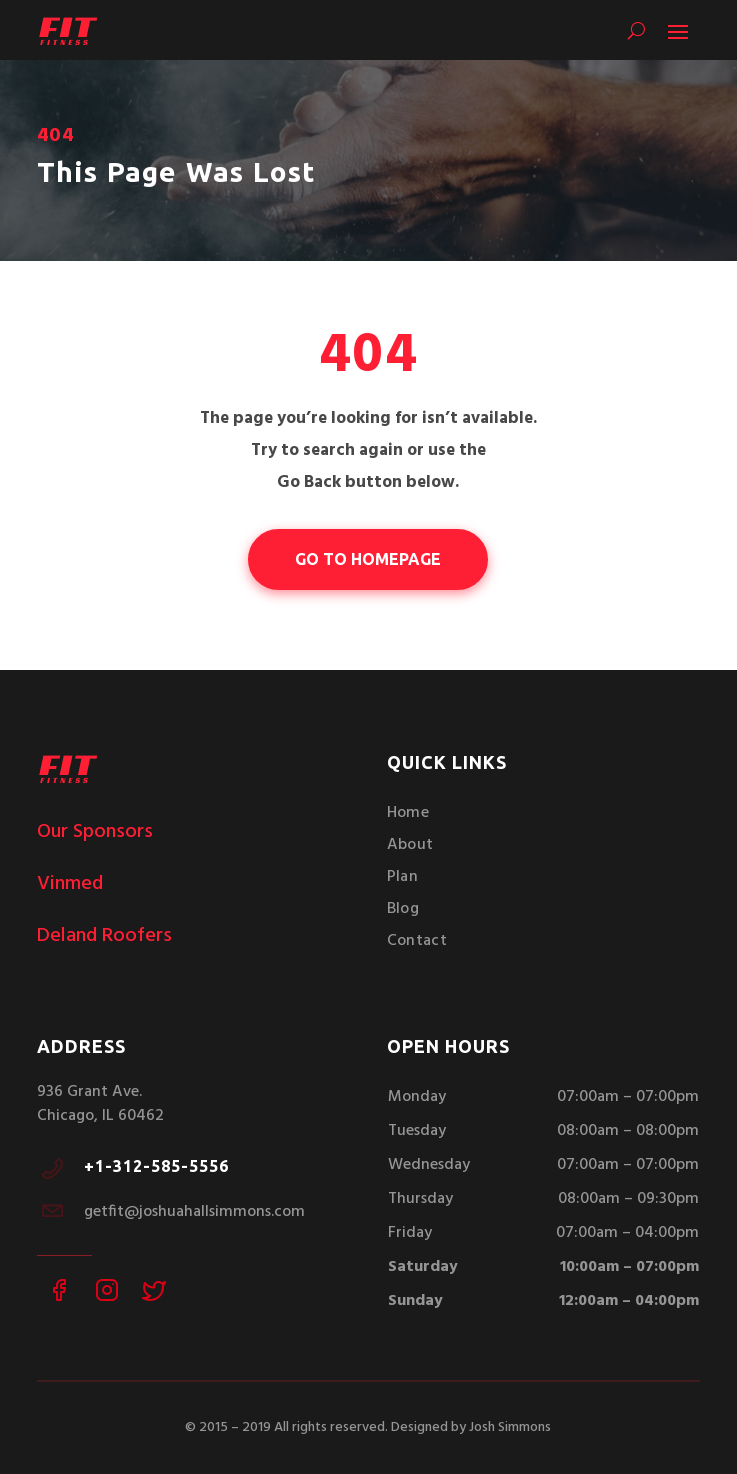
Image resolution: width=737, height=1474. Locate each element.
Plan (402, 877)
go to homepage (368, 559)
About (410, 845)
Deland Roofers (104, 936)
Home (408, 813)
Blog (403, 909)
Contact (417, 941)
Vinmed (70, 884)
